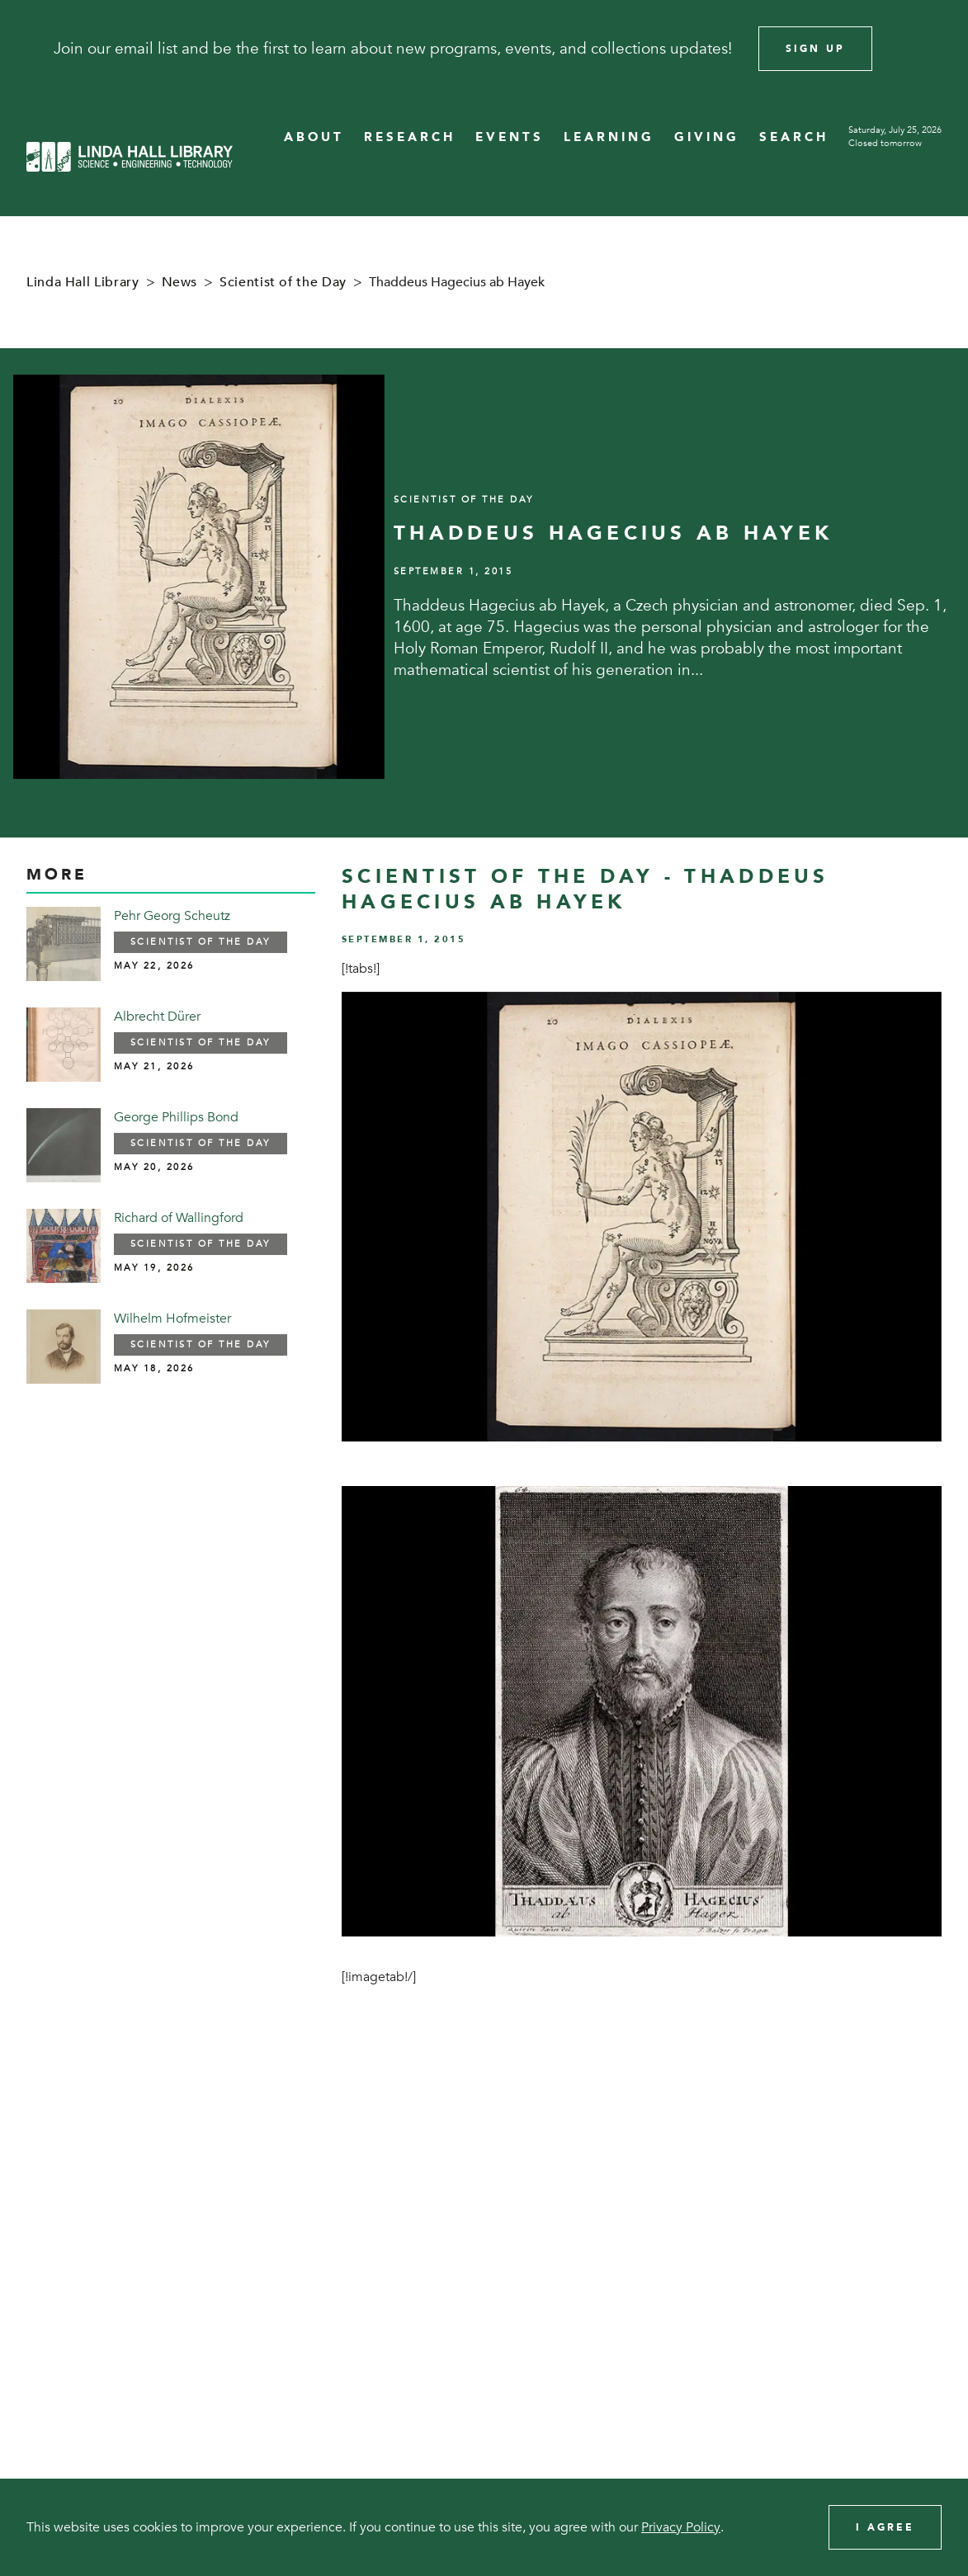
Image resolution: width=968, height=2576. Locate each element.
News (180, 282)
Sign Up (815, 48)
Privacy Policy (680, 2527)
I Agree (885, 2527)
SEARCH (794, 137)
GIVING (706, 137)
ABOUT (314, 137)
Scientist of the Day (283, 282)
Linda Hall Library (82, 282)
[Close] (933, 48)
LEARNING (609, 137)
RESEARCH (410, 137)
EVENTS (509, 137)
